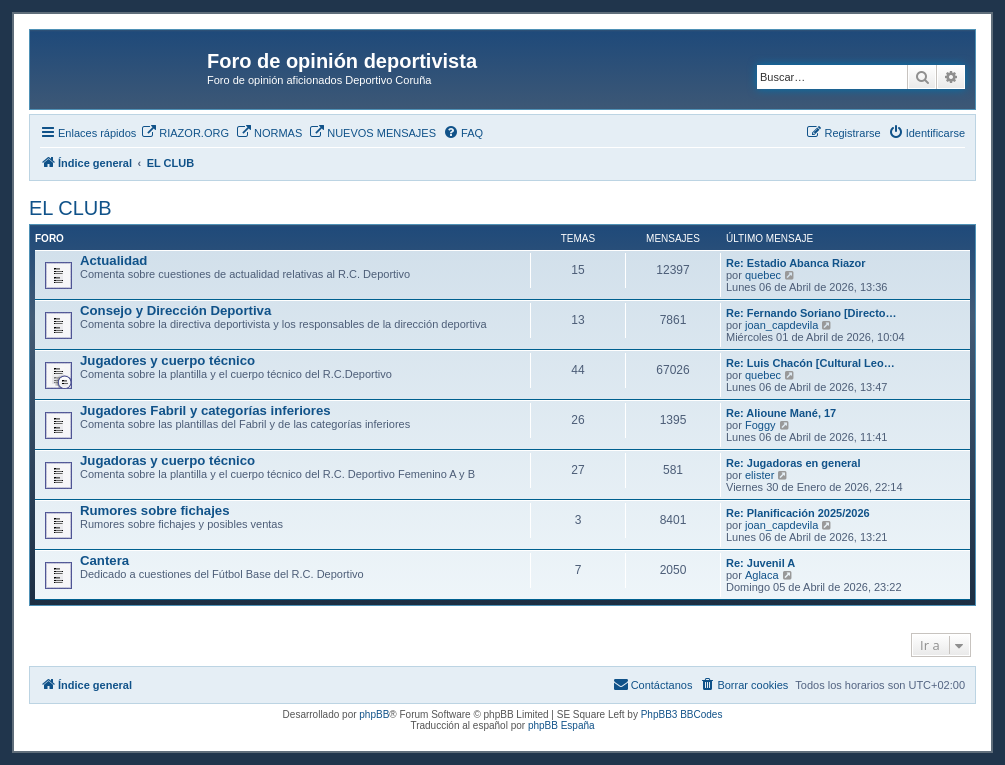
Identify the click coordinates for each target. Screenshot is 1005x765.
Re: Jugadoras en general (793, 463)
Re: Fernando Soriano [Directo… (811, 313)
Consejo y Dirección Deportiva (175, 310)
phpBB (374, 714)
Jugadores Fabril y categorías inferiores (205, 410)
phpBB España (561, 725)
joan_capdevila (781, 325)
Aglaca (762, 575)
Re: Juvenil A (760, 563)
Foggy (760, 425)
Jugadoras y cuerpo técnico (167, 460)
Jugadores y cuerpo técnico (167, 360)
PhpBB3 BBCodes (682, 714)
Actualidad (113, 260)
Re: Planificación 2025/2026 (798, 513)
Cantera (104, 560)
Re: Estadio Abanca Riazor (796, 263)
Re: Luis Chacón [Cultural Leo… (810, 363)
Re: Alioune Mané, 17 (781, 413)
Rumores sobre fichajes (155, 510)
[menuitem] (185, 133)
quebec (763, 275)
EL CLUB (70, 208)
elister (759, 475)
